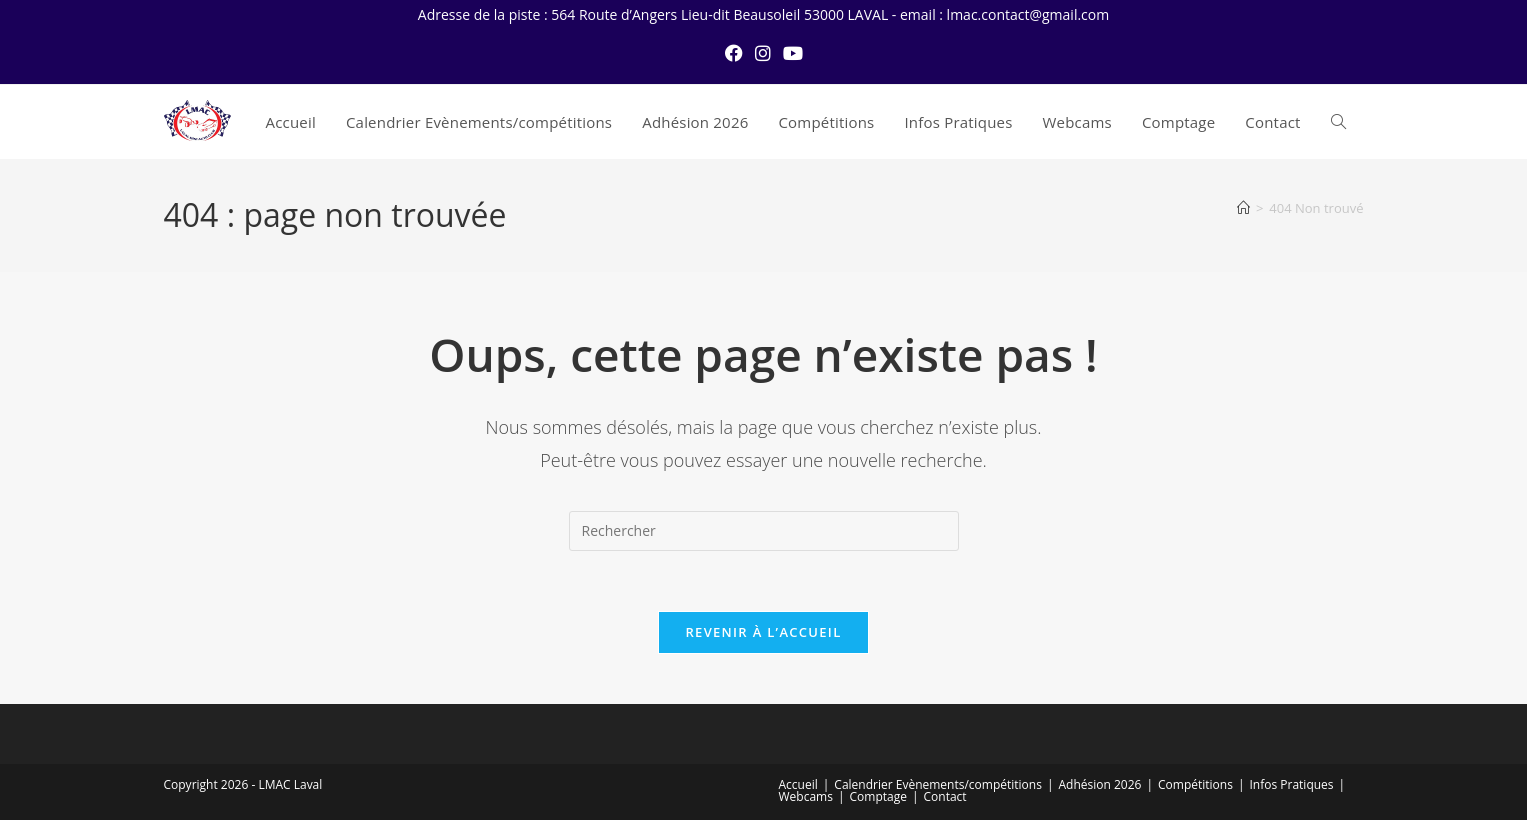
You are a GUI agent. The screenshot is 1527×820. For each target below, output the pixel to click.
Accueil (798, 784)
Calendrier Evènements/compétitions (938, 784)
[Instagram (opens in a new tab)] (763, 53)
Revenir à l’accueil (763, 632)
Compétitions (1195, 784)
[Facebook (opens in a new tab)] (734, 53)
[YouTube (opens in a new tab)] (793, 53)
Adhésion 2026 (1100, 784)
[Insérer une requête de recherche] (764, 531)
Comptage (878, 796)
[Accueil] (1243, 208)
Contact (945, 796)
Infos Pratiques (1292, 784)
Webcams (806, 796)
